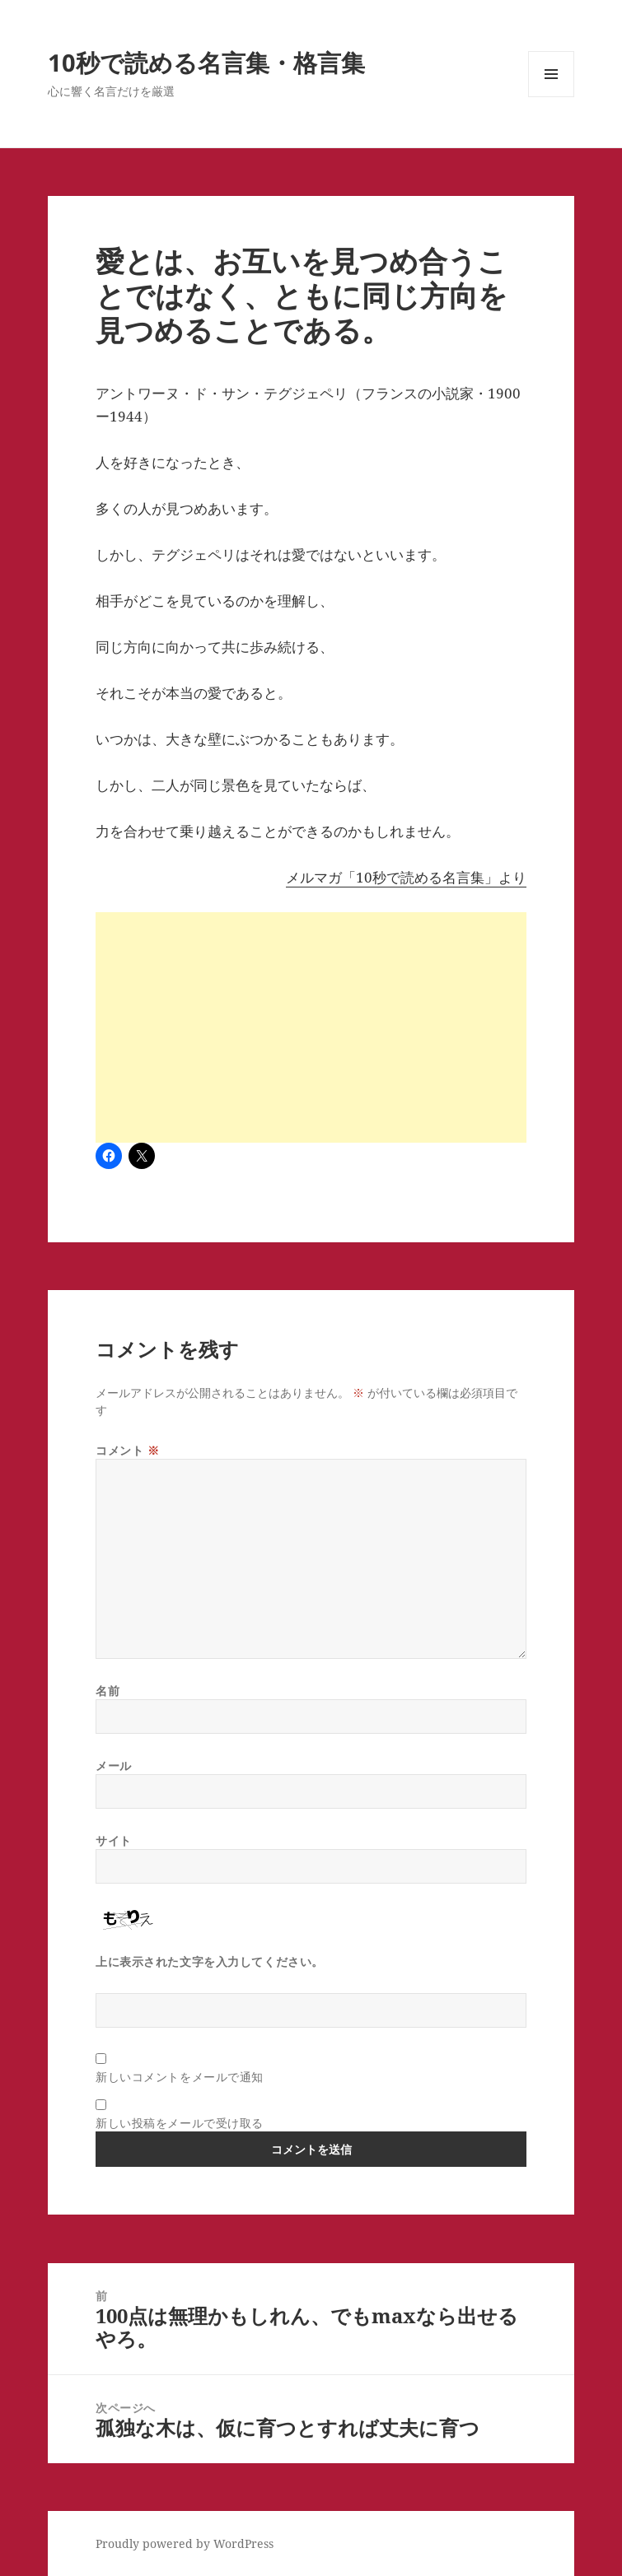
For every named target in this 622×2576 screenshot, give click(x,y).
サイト (114, 1840)
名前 (107, 1690)
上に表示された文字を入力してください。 (210, 1961)
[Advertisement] (311, 1027)
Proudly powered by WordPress (185, 2543)
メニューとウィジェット (551, 96)
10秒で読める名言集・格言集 (206, 62)
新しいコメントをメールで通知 (180, 2077)
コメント (127, 1450)
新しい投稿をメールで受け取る (180, 2123)
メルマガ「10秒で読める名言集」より (406, 877)
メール (114, 1765)
